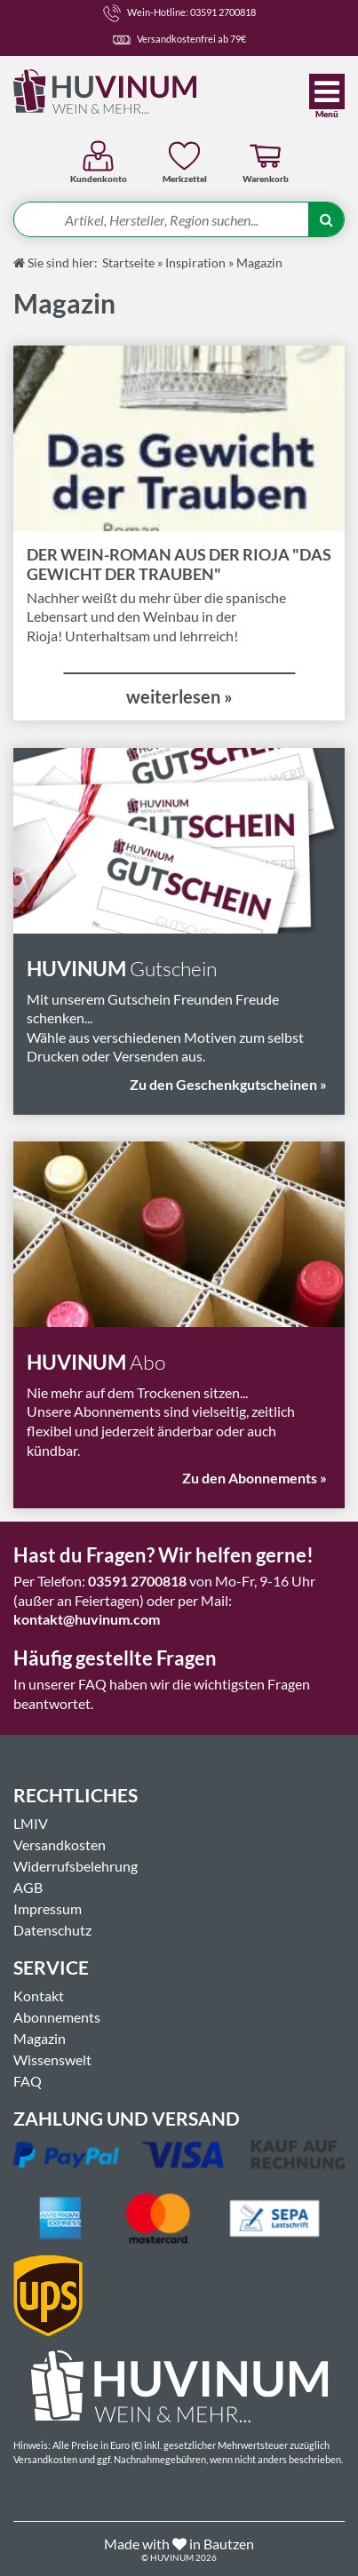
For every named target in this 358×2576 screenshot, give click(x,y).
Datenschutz (52, 1929)
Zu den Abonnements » (254, 1477)
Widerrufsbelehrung (75, 1865)
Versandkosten (59, 1844)
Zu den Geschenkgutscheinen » (228, 1084)
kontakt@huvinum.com (86, 1618)
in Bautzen (221, 2543)
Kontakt (38, 1995)
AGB (28, 1887)
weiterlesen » (179, 696)
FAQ (27, 2080)
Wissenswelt (52, 2059)
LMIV (30, 1823)
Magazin (39, 2038)
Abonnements (56, 2016)
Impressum (47, 1908)
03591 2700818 (137, 1580)
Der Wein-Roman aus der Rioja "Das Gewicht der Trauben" (179, 564)
